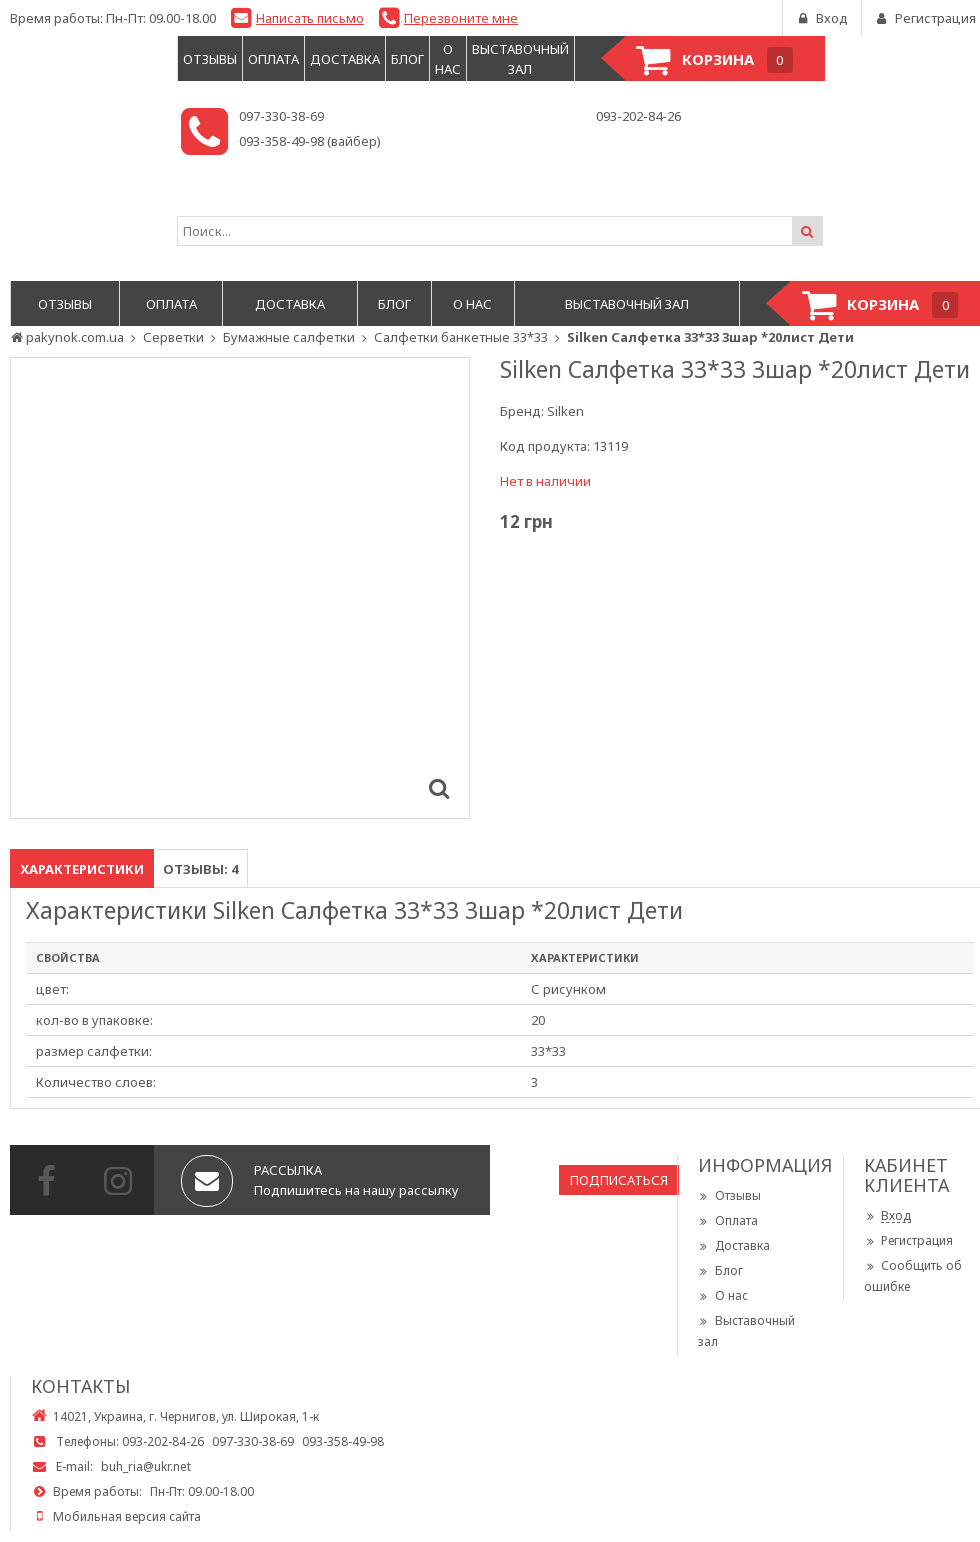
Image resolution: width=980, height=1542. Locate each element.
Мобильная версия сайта (127, 1516)
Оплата (728, 1220)
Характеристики (82, 869)
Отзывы (729, 1195)
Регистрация (908, 1240)
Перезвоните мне (461, 18)
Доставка (734, 1245)
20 (538, 1020)
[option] (240, 588)
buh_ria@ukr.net (146, 1466)
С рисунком (568, 989)
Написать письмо (310, 18)
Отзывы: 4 (200, 869)
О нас (723, 1295)
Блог (720, 1270)
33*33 (548, 1051)
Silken (565, 411)
